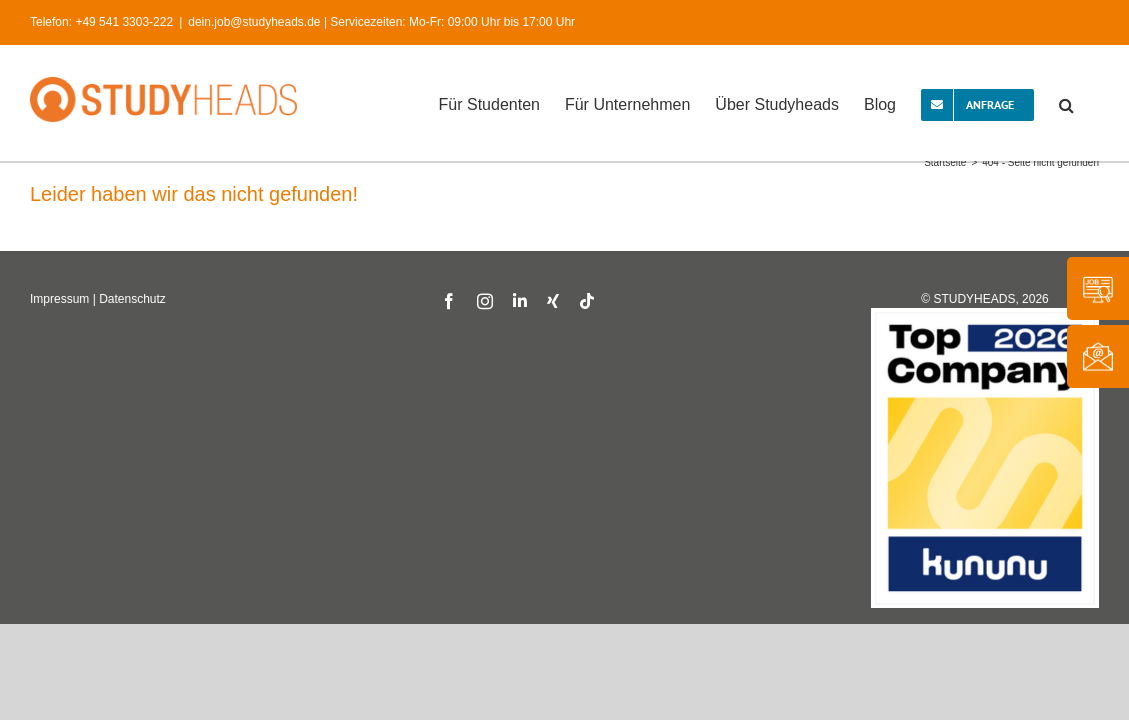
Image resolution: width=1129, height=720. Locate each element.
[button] (1091, 103)
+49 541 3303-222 (124, 22)
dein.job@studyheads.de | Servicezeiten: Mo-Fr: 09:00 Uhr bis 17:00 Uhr (381, 22)
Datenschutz (132, 299)
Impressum (59, 299)
